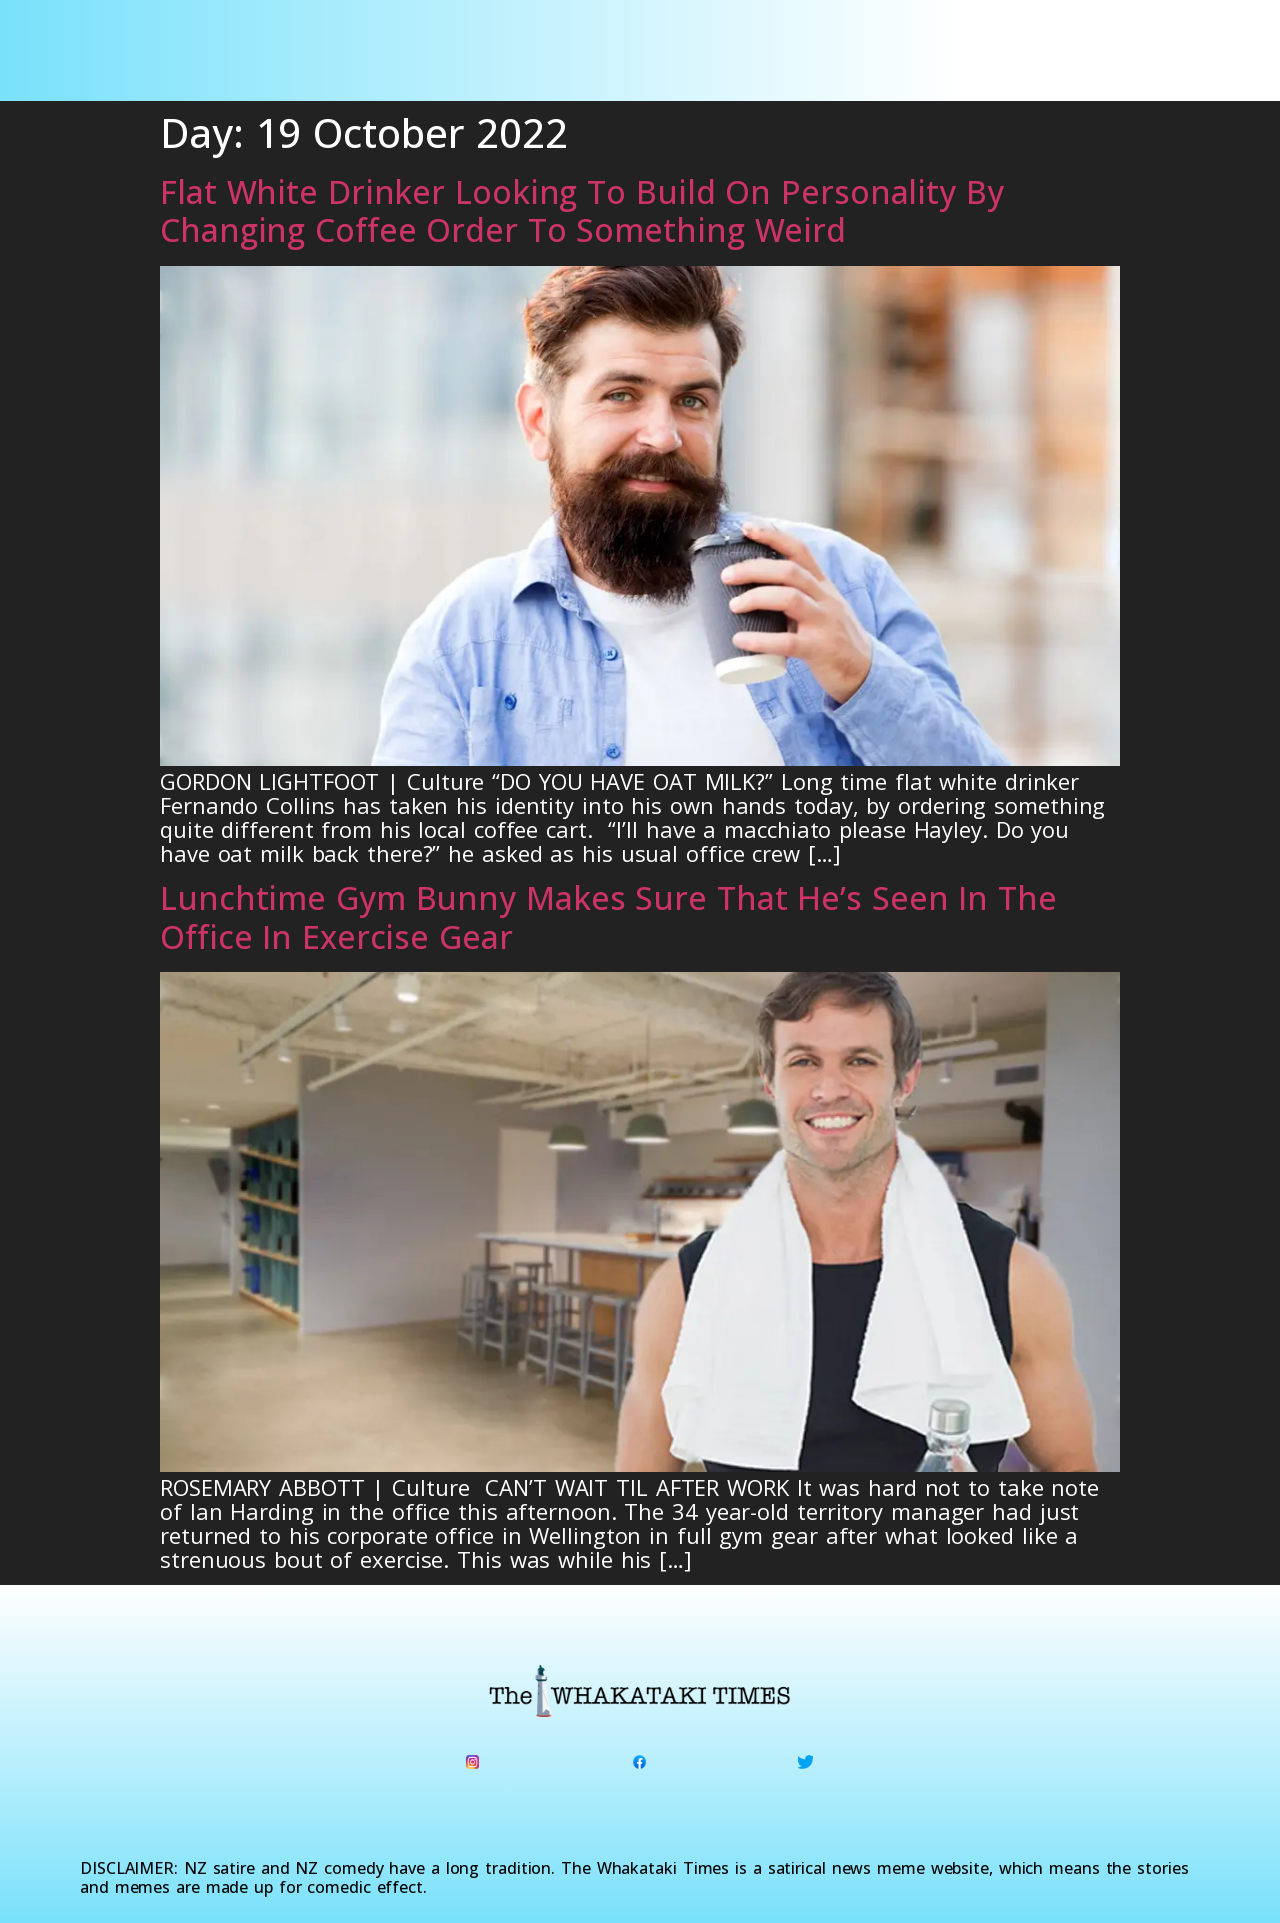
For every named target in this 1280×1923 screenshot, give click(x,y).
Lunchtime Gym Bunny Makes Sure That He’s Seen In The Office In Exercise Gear (608, 916)
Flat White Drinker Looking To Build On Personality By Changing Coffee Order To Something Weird (582, 210)
